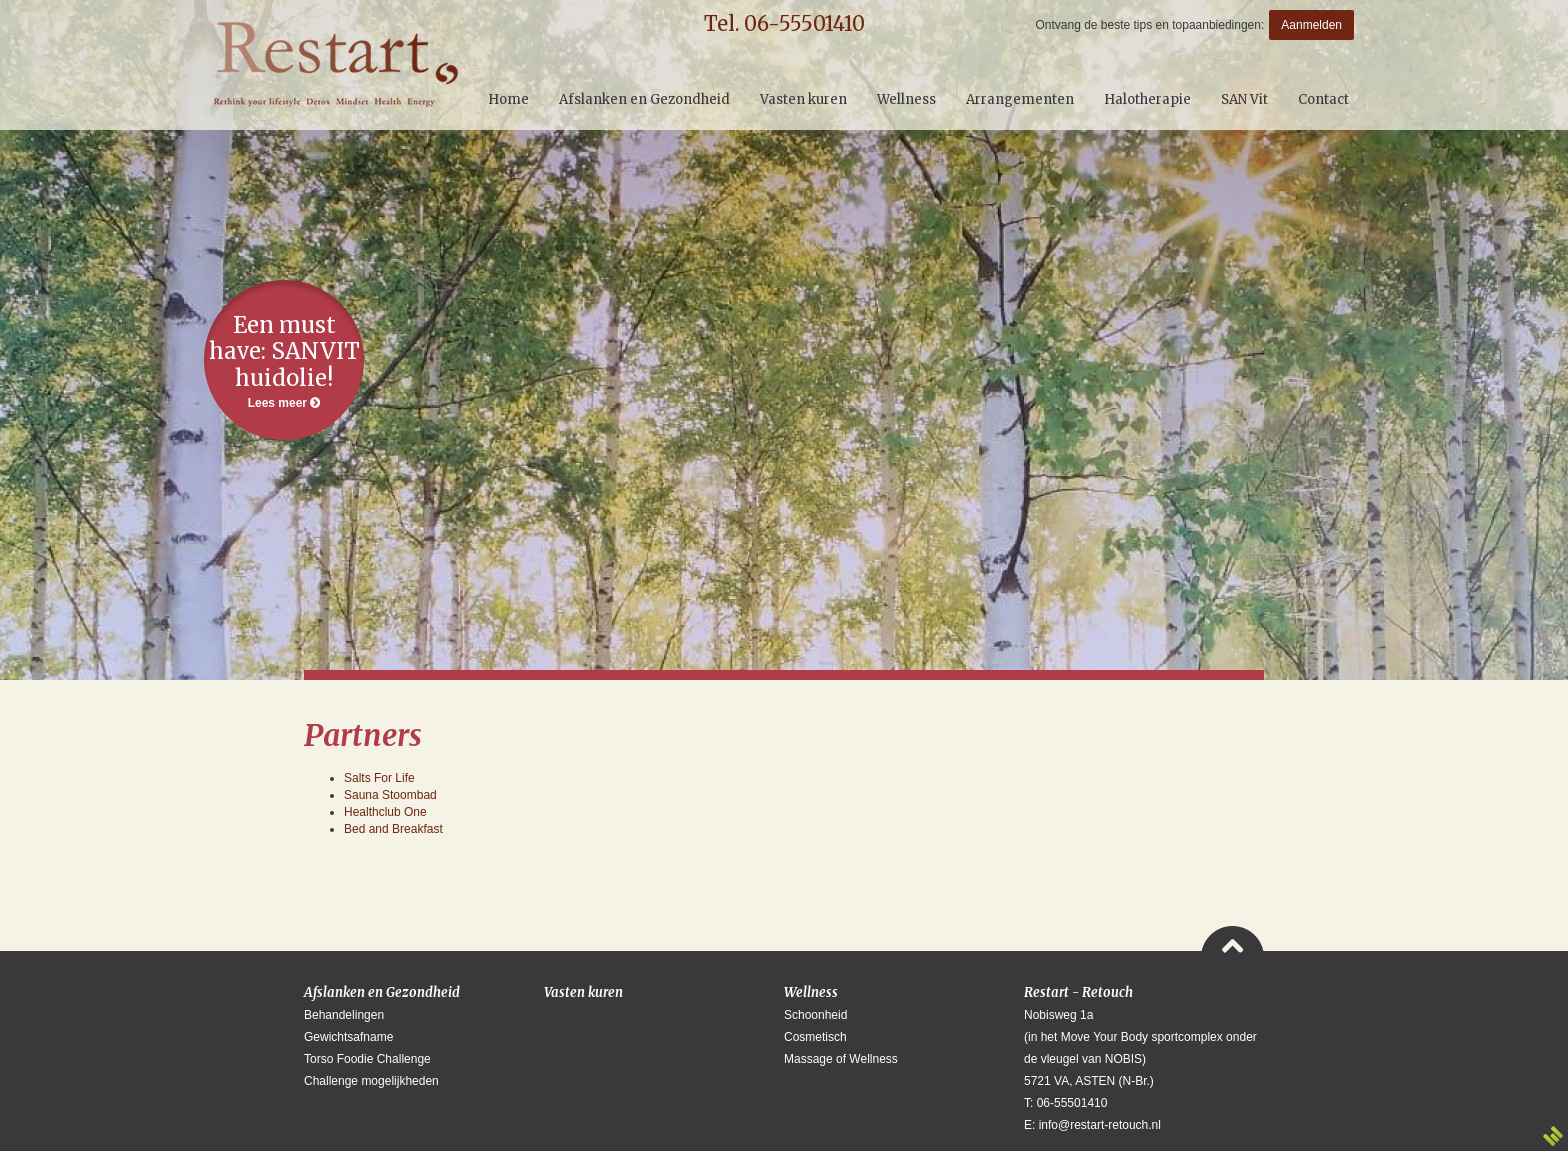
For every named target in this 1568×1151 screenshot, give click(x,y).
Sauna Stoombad (390, 795)
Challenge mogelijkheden (371, 1081)
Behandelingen (344, 1015)
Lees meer (284, 360)
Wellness (811, 992)
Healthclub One (385, 812)
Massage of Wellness (841, 1059)
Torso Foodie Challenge (367, 1059)
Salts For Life (379, 778)
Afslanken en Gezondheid (382, 992)
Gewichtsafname (348, 1037)
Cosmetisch (815, 1037)
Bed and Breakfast (393, 829)
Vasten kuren (583, 992)
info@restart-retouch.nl (1100, 1125)
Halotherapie (1147, 99)
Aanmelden (1311, 25)
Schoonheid (815, 1015)
